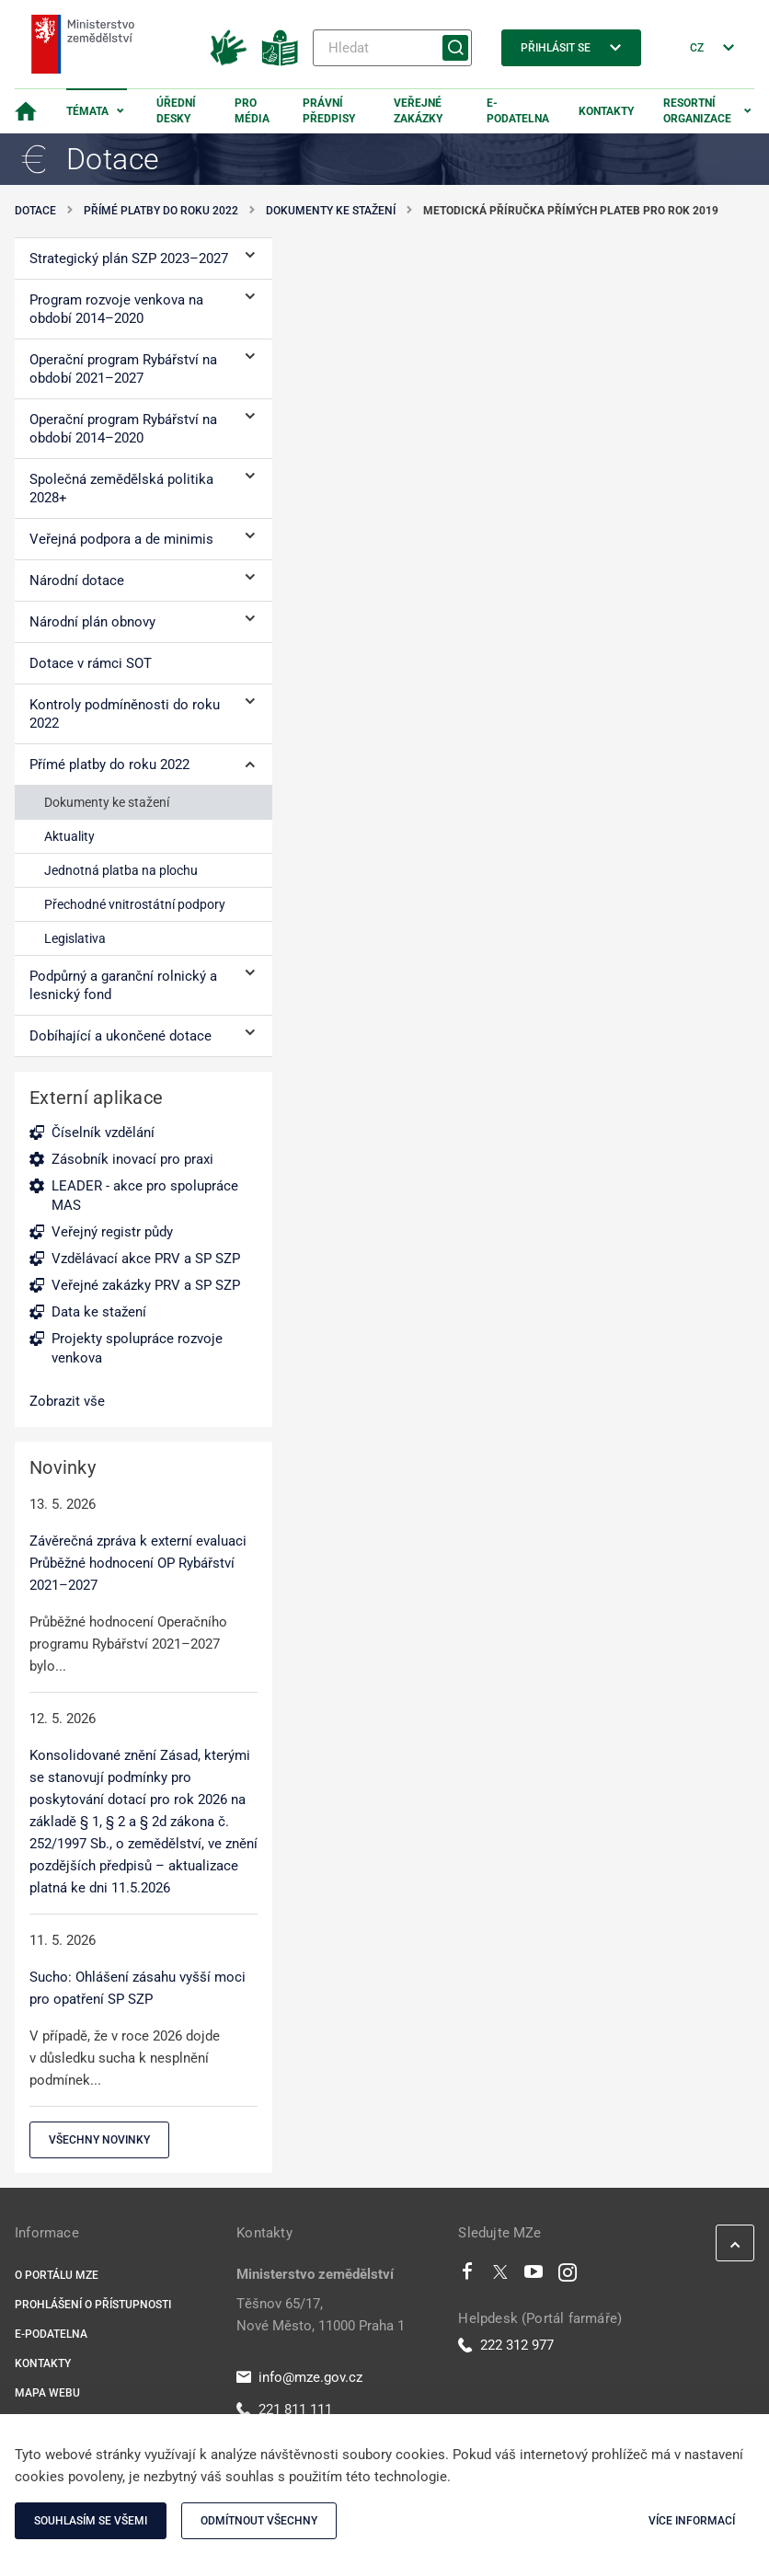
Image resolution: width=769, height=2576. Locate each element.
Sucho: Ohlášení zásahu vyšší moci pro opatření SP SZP (137, 1988)
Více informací (691, 2520)
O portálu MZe (56, 2275)
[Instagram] (567, 2276)
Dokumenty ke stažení (331, 210)
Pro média (252, 111)
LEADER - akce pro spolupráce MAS (145, 1195)
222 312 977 (506, 2345)
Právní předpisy (329, 111)
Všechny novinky (99, 2139)
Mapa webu (47, 2392)
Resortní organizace (697, 111)
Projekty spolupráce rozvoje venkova (137, 1348)
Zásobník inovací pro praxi (132, 1159)
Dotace (35, 210)
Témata (87, 111)
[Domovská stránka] (26, 111)
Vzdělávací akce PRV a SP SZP (146, 1258)
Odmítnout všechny (259, 2520)
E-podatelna (518, 111)
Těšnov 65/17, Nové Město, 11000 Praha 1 (320, 2314)
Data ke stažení (99, 1312)
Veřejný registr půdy (112, 1232)
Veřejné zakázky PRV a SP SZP (146, 1285)
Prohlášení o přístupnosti (93, 2304)
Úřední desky (176, 111)
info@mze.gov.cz (299, 2377)
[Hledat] (392, 47)
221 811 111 (284, 2409)
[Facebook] (467, 2276)
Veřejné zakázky (418, 111)
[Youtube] (534, 2276)
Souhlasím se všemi (90, 2520)
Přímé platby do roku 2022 (161, 210)
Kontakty (606, 111)
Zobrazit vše (67, 1401)
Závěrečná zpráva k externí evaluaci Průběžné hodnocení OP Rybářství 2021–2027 (138, 1563)
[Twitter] (500, 2276)
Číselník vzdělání (103, 1132)
